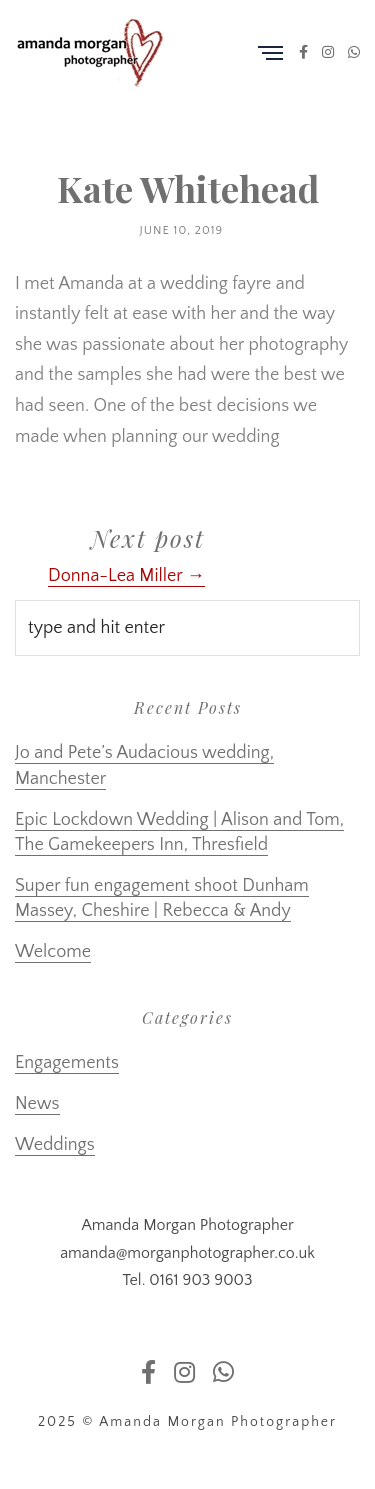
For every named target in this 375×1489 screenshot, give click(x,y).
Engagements (67, 1063)
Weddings (55, 1145)
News (37, 1104)
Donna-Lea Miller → (126, 576)
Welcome (53, 952)
